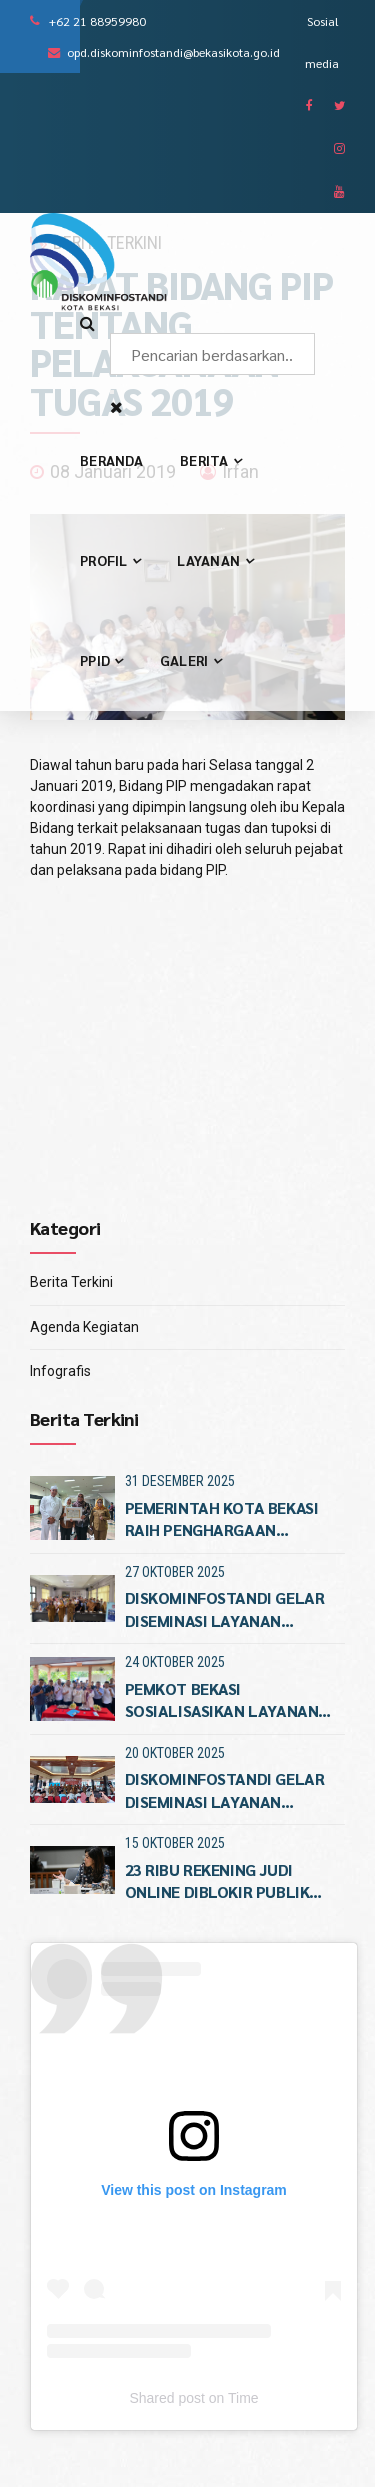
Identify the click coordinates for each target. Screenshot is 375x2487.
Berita (210, 460)
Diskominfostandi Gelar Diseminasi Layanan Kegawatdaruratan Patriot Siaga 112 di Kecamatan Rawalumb (225, 1609)
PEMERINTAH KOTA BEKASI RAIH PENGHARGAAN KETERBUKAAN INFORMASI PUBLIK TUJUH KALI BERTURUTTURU (222, 1519)
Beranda (111, 460)
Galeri (190, 660)
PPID (101, 660)
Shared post (167, 2398)
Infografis (60, 1371)
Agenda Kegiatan (84, 1327)
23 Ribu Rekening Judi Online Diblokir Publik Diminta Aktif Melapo (217, 1881)
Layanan (215, 560)
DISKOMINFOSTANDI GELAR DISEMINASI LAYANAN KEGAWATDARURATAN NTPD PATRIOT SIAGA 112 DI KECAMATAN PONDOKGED (229, 1790)
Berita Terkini (71, 1282)
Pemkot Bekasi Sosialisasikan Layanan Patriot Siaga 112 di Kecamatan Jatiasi (222, 1700)
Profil (110, 560)
